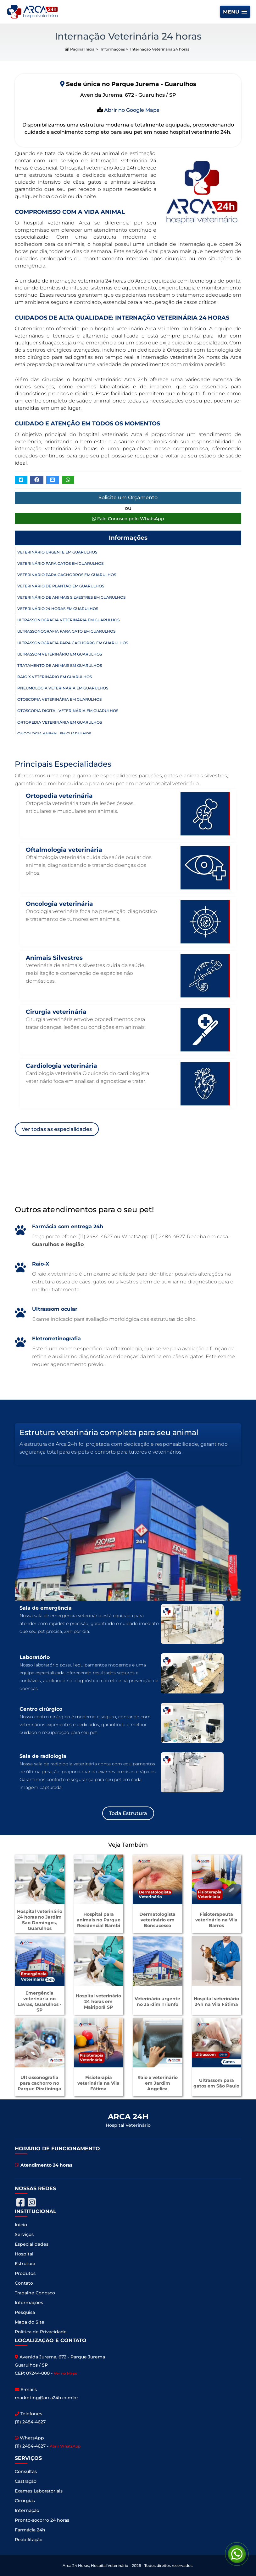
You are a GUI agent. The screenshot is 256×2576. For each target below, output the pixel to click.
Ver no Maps (65, 2373)
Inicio (21, 2225)
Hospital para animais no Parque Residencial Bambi (98, 1919)
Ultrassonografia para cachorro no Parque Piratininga (39, 2083)
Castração (25, 2481)
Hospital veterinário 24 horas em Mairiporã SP (98, 2001)
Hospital (24, 2254)
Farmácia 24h (30, 2530)
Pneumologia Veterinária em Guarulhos (62, 688)
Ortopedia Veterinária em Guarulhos (59, 722)
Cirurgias (25, 2500)
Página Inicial (80, 49)
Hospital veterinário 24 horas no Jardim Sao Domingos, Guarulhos (39, 1920)
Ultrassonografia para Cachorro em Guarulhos (72, 642)
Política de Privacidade (41, 2332)
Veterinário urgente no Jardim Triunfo (157, 2001)
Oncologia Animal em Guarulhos (54, 733)
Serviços (24, 2234)
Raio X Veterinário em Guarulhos (54, 676)
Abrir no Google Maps (131, 110)
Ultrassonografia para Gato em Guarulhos (66, 631)
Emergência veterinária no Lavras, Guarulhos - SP (39, 2001)
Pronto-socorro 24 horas (42, 2520)
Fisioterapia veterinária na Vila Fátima (98, 2083)
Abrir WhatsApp (65, 2446)
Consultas (26, 2471)
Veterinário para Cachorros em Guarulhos (66, 574)
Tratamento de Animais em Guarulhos (59, 665)
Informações (113, 49)
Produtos (25, 2273)
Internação (27, 2510)
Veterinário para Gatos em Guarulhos (60, 563)
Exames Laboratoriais (39, 2491)
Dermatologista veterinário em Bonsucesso (157, 1919)
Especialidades (31, 2244)
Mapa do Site (29, 2322)
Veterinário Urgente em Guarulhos (57, 552)
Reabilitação (28, 2539)
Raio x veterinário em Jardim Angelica (157, 2083)
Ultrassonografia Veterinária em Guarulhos (68, 620)
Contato (24, 2283)
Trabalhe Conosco (35, 2293)
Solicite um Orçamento (128, 497)
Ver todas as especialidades (57, 1129)
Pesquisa (25, 2312)
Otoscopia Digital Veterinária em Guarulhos (67, 710)
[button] (235, 12)
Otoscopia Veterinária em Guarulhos (59, 699)
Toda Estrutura (128, 1813)
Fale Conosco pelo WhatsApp (128, 518)
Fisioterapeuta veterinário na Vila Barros (216, 1919)
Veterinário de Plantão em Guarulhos (60, 586)
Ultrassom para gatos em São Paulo (216, 2083)
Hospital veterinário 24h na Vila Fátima (216, 2001)
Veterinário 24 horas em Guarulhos (57, 608)
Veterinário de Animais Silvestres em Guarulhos (71, 597)
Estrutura (25, 2263)
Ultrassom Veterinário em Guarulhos (59, 654)
